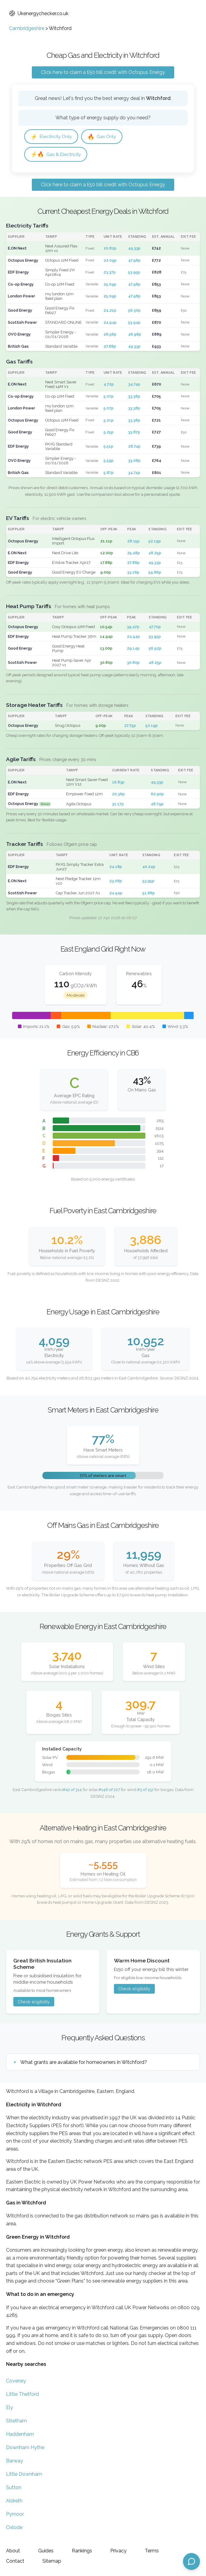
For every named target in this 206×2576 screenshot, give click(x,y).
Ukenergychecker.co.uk (38, 13)
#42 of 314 (72, 1790)
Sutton (13, 2488)
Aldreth (14, 2501)
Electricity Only (52, 137)
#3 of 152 (145, 1790)
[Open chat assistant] (191, 2561)
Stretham (16, 2421)
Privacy (118, 2551)
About (13, 2551)
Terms (152, 2551)
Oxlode (14, 2528)
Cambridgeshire (26, 28)
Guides (46, 2551)
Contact (15, 2561)
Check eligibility (34, 2002)
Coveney (16, 2381)
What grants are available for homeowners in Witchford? (83, 2063)
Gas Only (103, 137)
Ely (9, 2408)
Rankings (82, 2551)
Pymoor (15, 2515)
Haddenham (20, 2435)
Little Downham (24, 2475)
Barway (14, 2461)
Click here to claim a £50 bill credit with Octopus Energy (103, 72)
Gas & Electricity (56, 154)
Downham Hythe (25, 2448)
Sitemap (51, 2561)
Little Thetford (22, 2395)
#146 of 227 (109, 1790)
